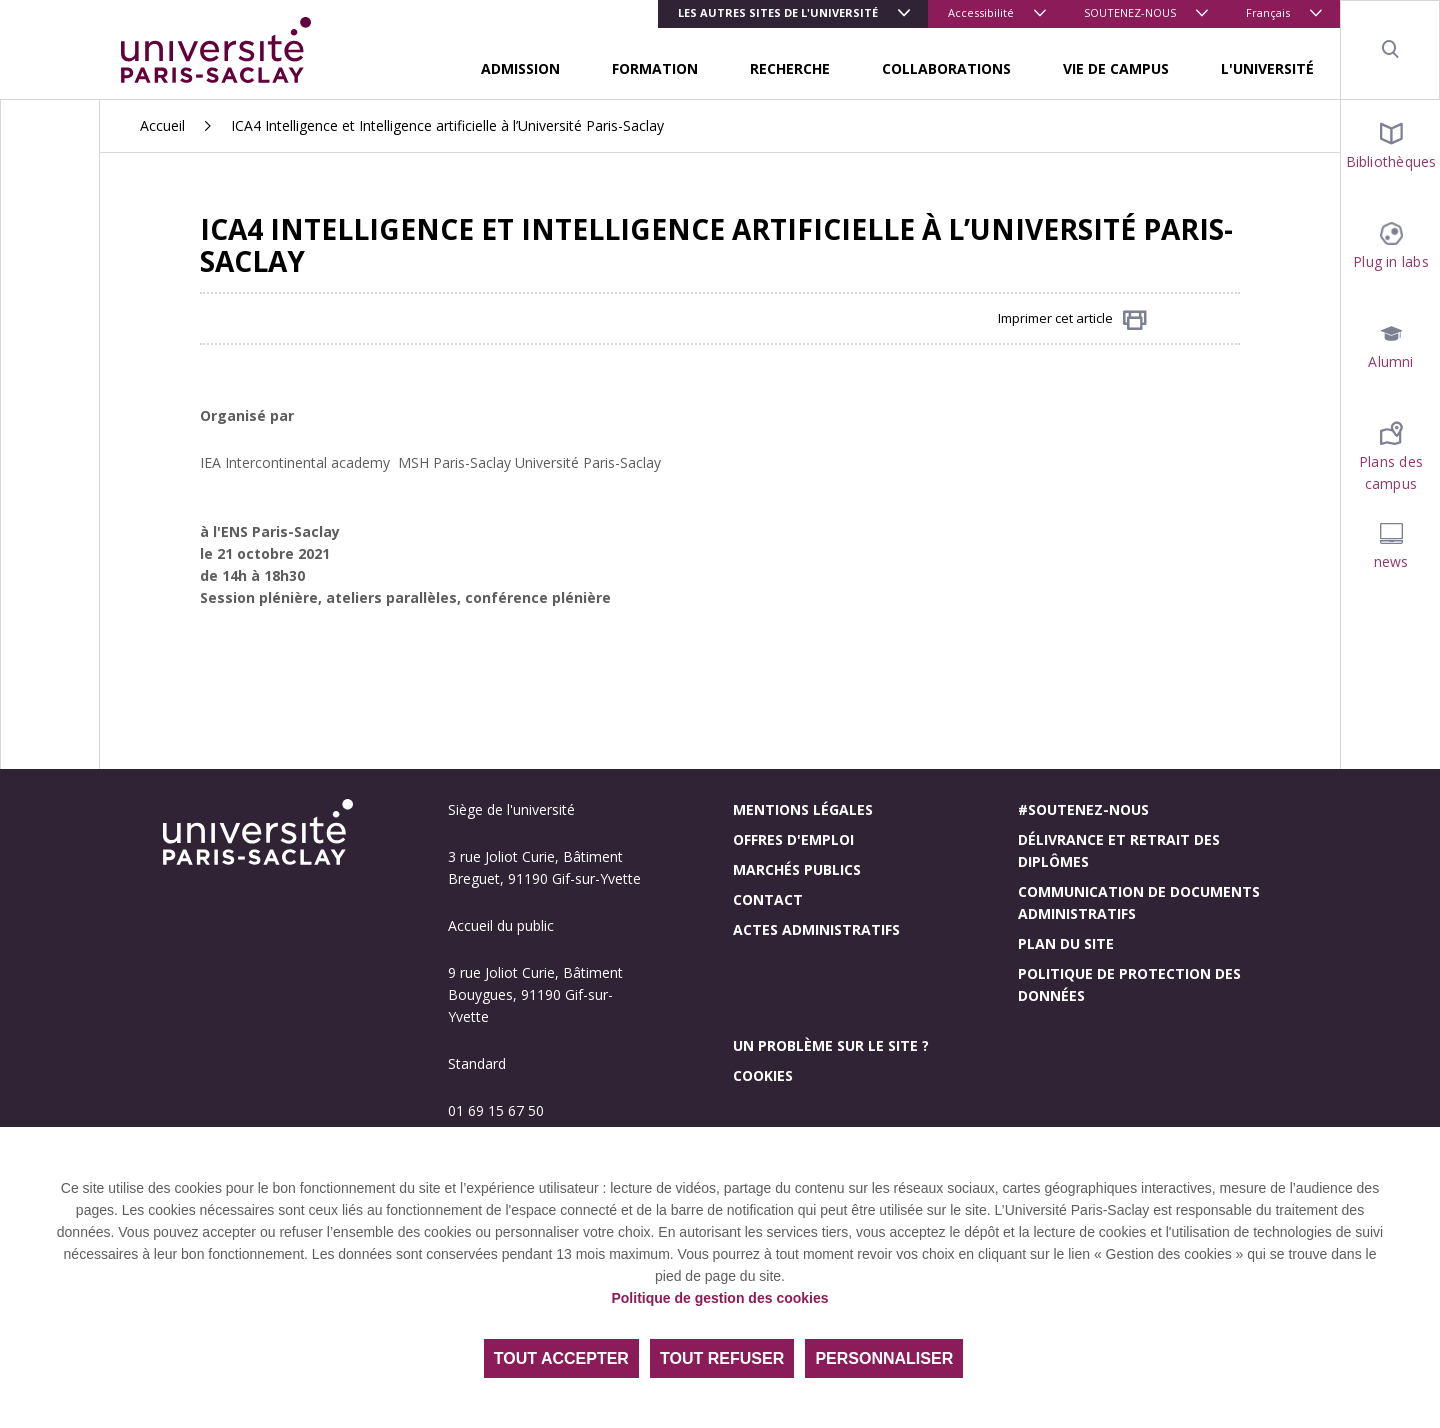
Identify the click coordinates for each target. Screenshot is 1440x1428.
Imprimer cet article (1072, 319)
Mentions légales (803, 809)
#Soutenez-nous (1083, 809)
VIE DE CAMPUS (1116, 68)
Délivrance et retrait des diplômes (1119, 850)
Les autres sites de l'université (778, 12)
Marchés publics (797, 869)
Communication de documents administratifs (1139, 902)
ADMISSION (520, 68)
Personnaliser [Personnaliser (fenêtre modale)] (884, 1358)
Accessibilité (981, 12)
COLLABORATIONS (946, 68)
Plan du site (1066, 943)
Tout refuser (722, 1358)
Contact (768, 899)
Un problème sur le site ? (831, 1045)
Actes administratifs (816, 929)
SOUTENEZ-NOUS (1130, 12)
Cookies (763, 1075)
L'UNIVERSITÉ (1267, 68)
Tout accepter (561, 1358)
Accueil (162, 125)
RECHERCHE (790, 68)
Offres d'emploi (793, 839)
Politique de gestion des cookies (719, 1298)
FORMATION (655, 68)
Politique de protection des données (1129, 984)
